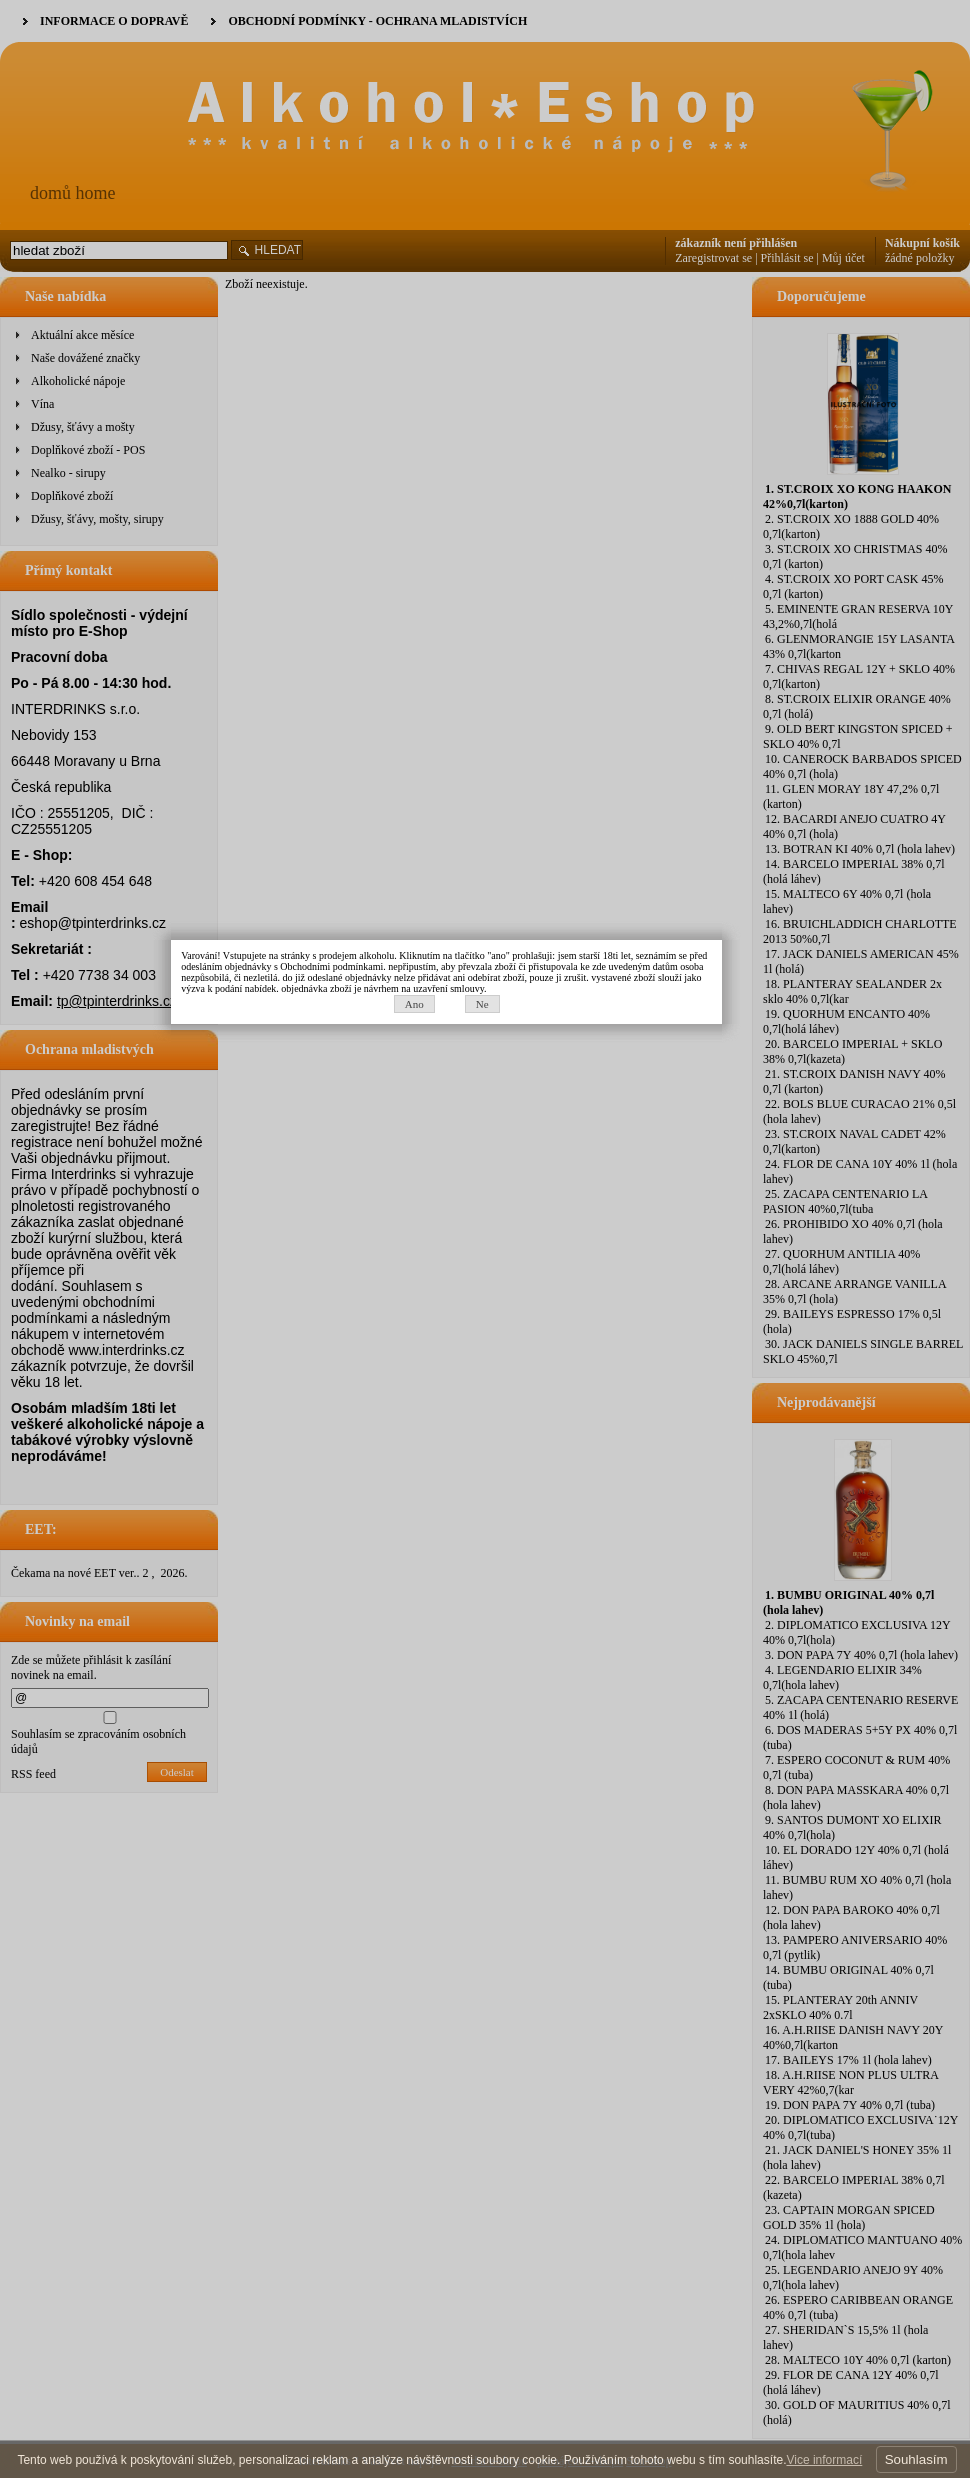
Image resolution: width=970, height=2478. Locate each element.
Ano (452, 1261)
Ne (520, 1261)
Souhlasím (916, 2459)
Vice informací (824, 2460)
